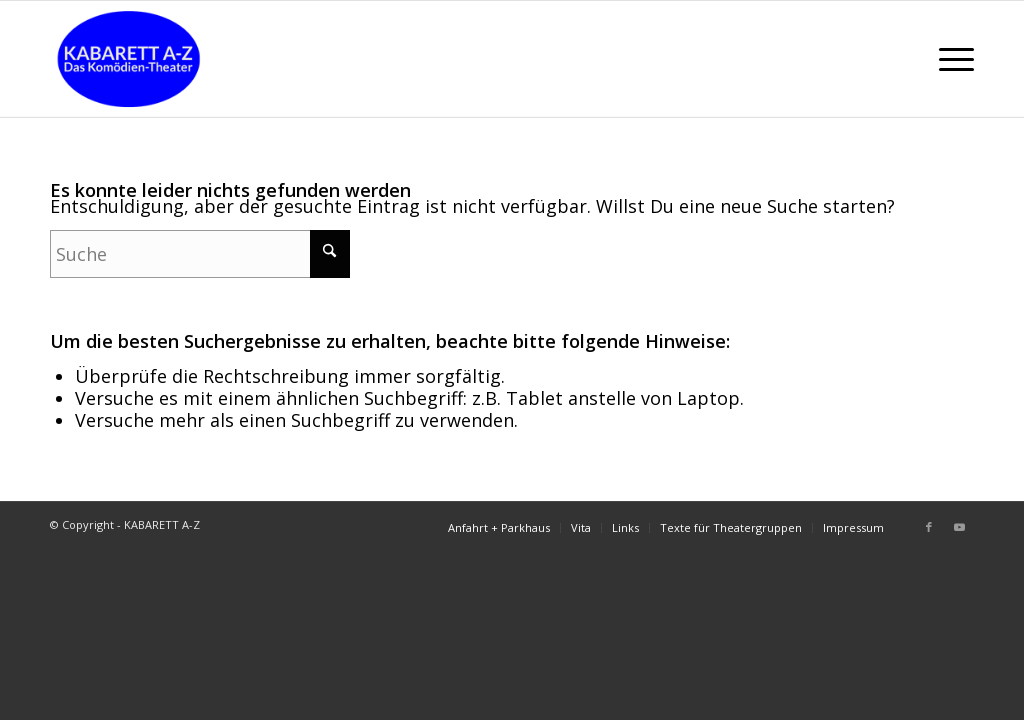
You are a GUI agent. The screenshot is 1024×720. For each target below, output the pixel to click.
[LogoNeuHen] (128, 59)
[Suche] (200, 254)
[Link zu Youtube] (959, 527)
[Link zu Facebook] (929, 527)
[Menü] (950, 59)
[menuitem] (950, 59)
